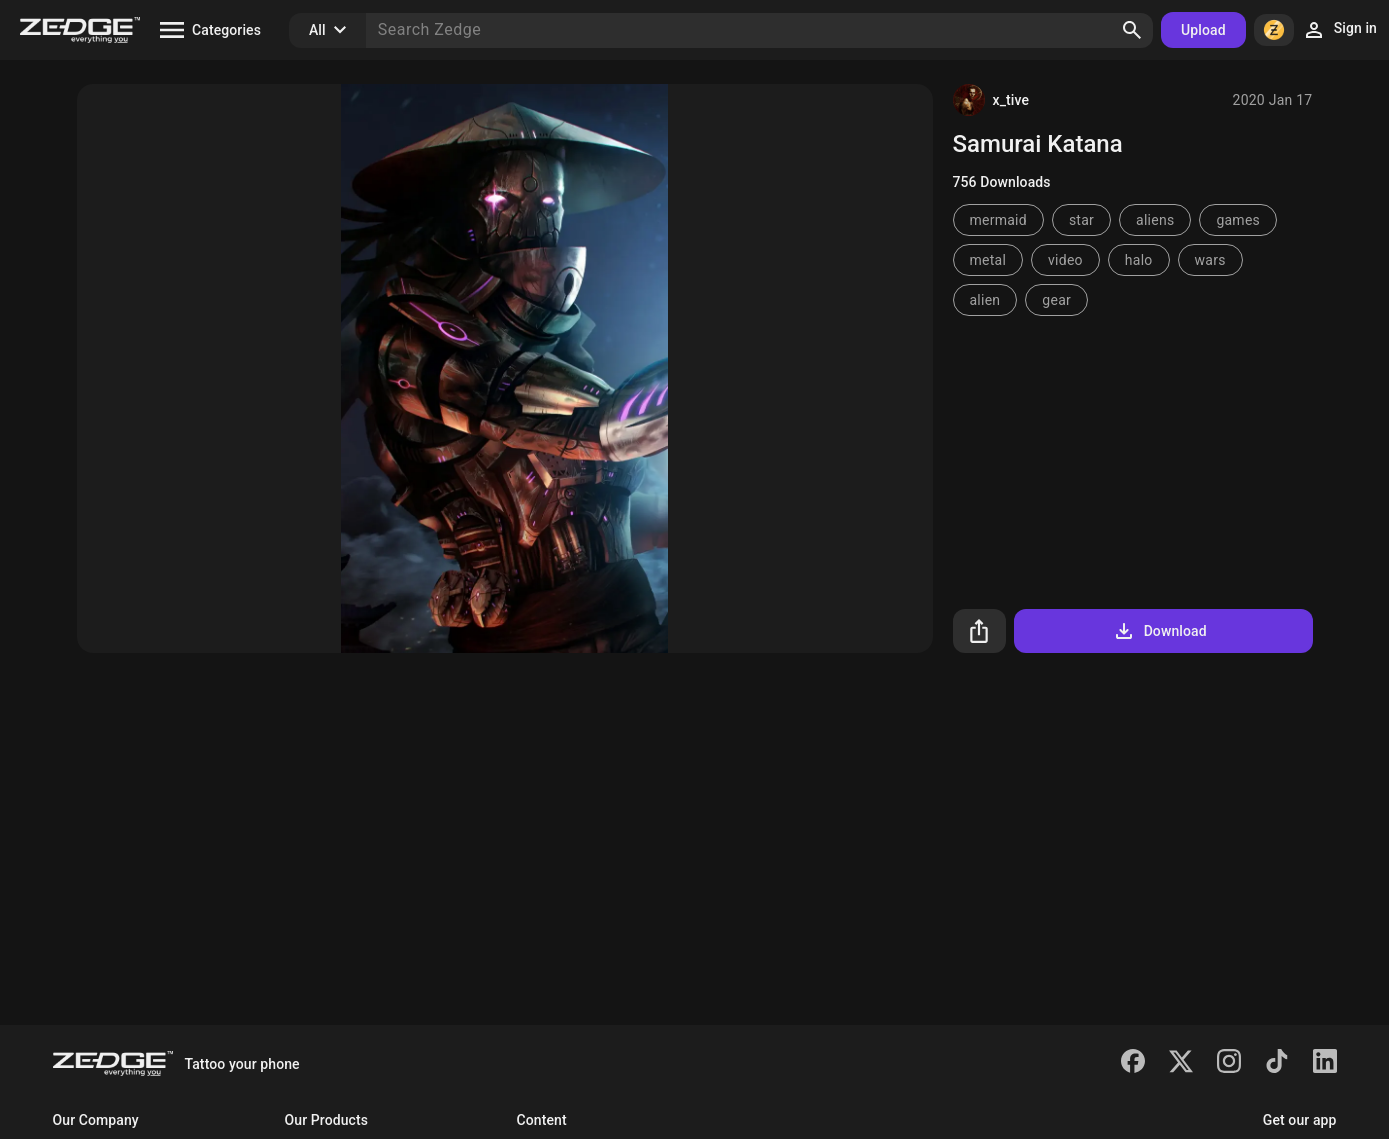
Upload (1203, 30)
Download (1159, 631)
